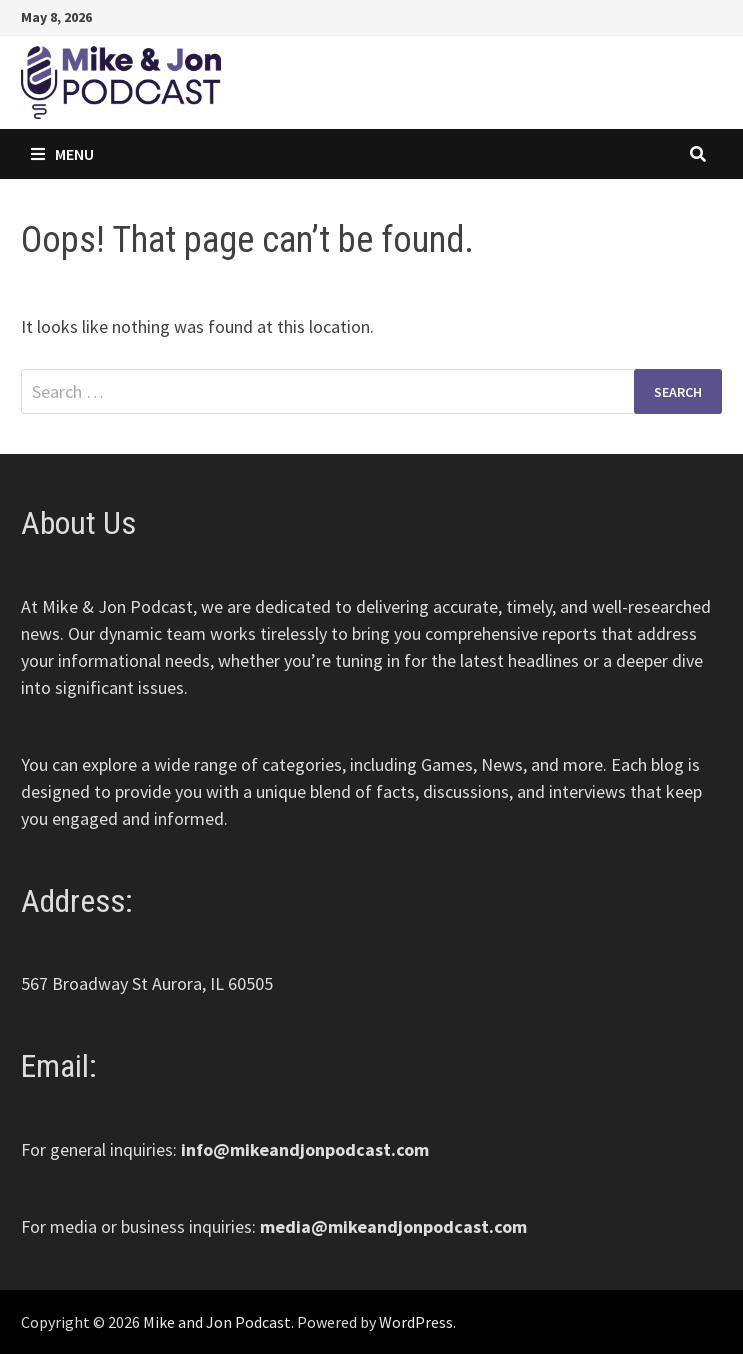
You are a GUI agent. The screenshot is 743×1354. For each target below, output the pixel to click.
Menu (62, 154)
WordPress (416, 1322)
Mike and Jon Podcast (217, 1322)
